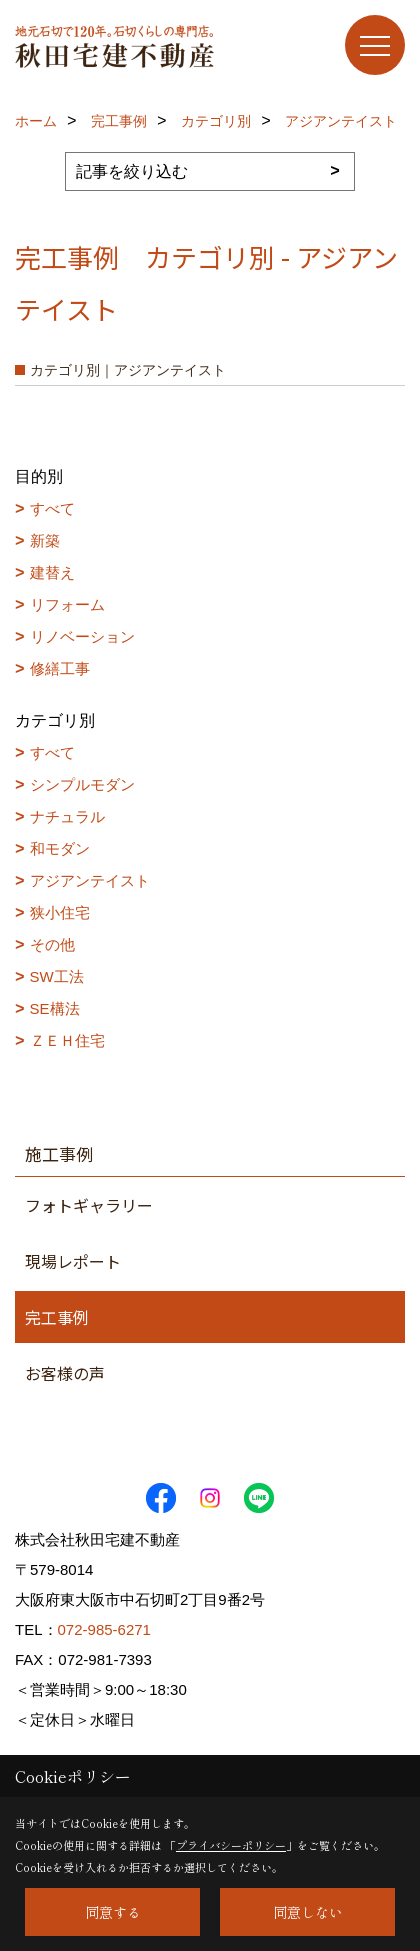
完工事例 (57, 1317)
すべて (52, 508)
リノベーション (82, 636)
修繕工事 (60, 668)
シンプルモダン (82, 784)
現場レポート (73, 1261)
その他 (52, 944)
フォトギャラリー (89, 1205)
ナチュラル (67, 816)
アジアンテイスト (90, 880)
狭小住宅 (60, 912)
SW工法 (57, 976)
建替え (52, 572)
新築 (45, 540)
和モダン (60, 848)
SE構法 (55, 1008)
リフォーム (67, 604)
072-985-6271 (104, 1629)
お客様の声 (65, 1373)
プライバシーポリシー (231, 1845)
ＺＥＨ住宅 (67, 1040)
